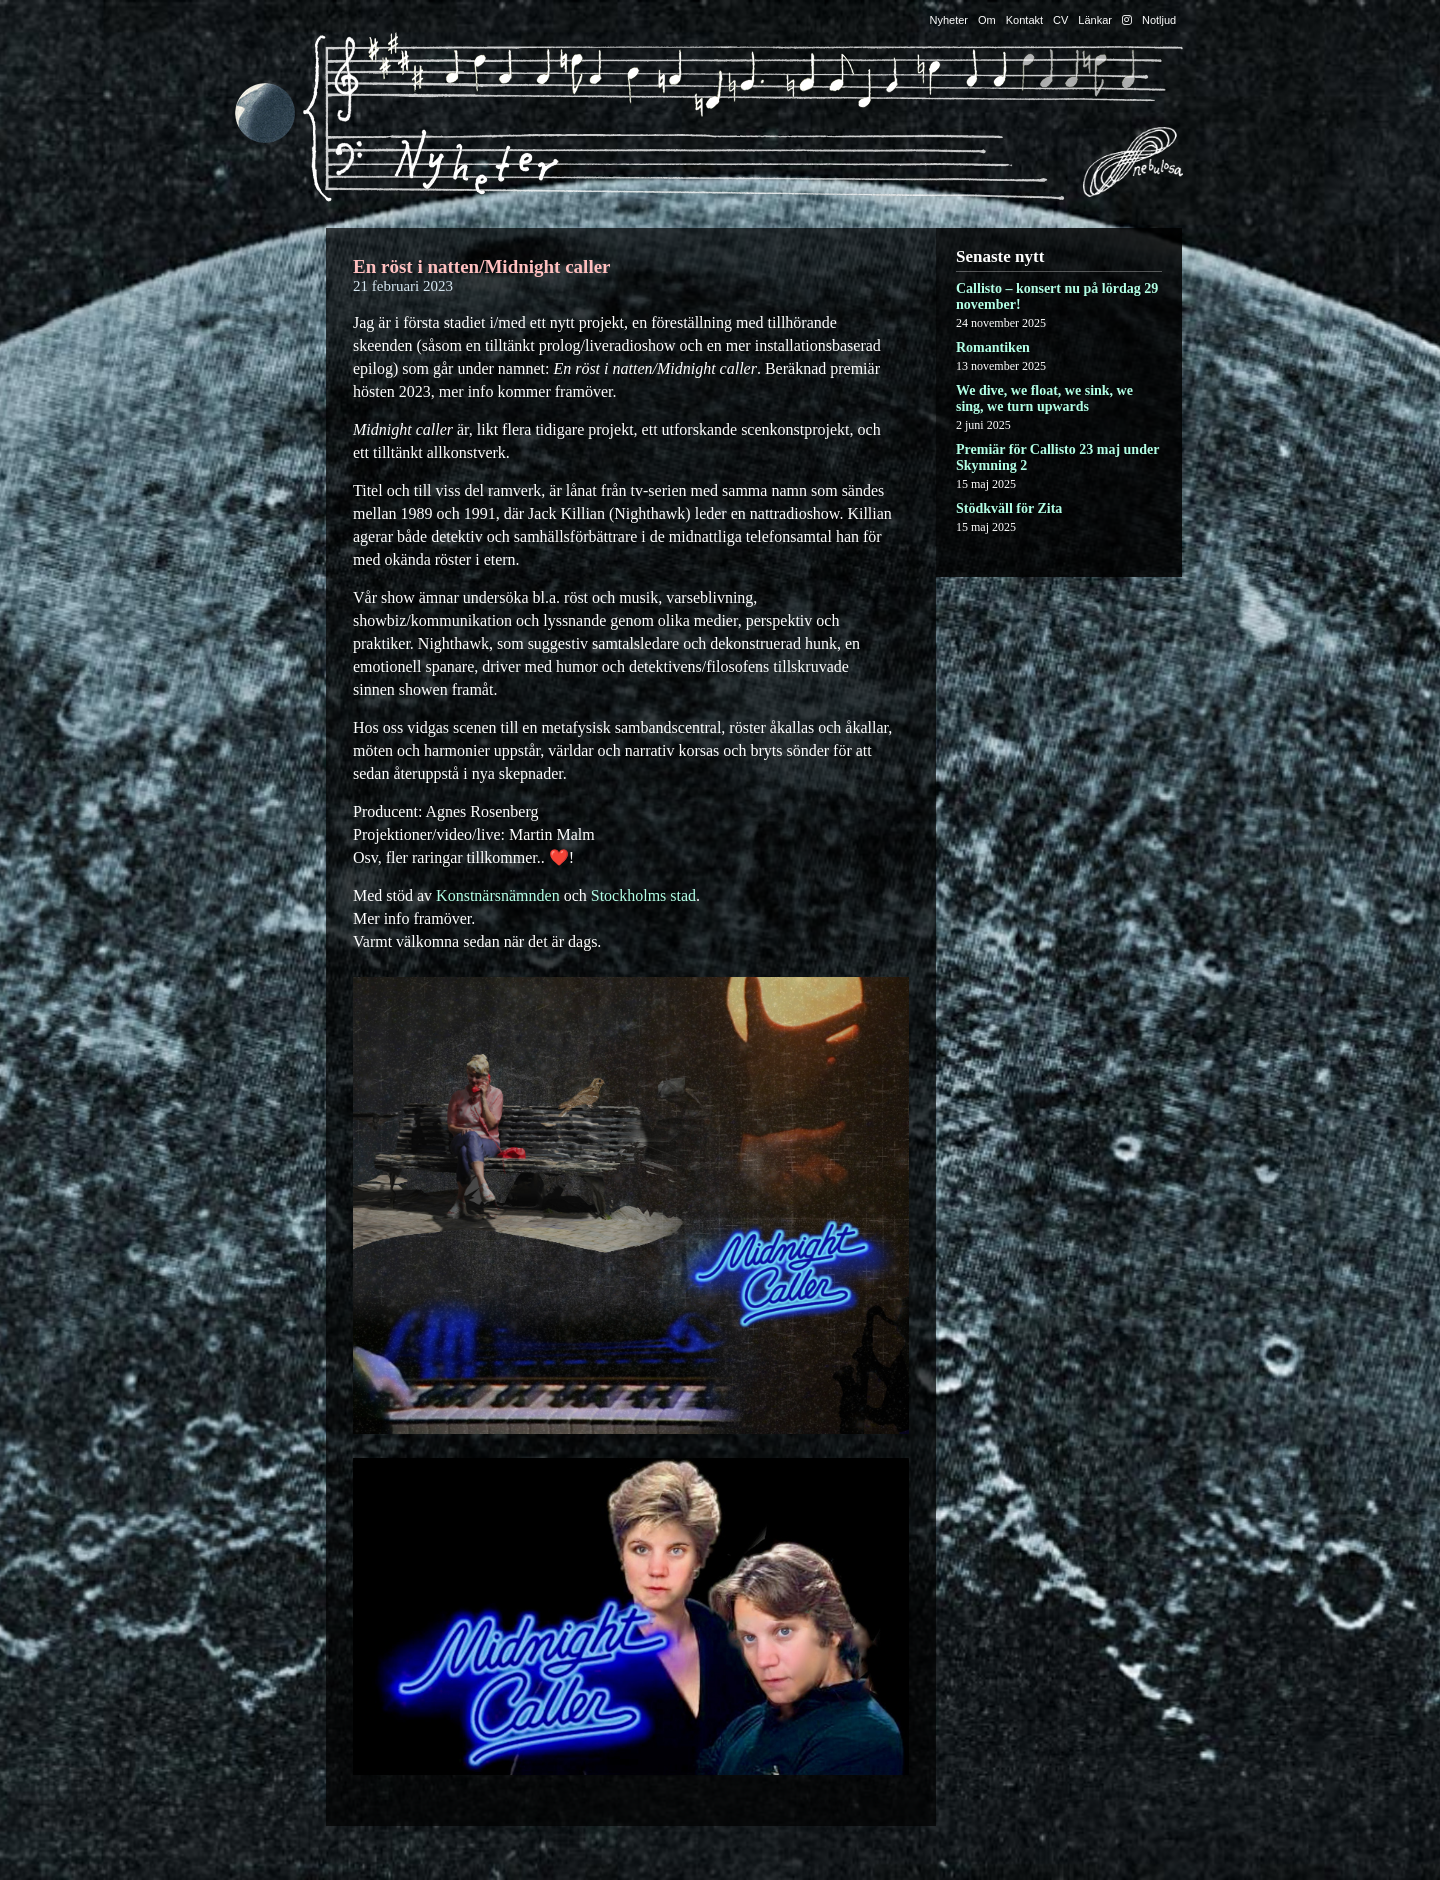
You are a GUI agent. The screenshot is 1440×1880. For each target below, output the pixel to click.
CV (1060, 20)
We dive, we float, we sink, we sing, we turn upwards (1044, 398)
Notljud (1159, 20)
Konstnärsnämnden (498, 895)
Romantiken (993, 347)
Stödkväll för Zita (1009, 508)
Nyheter (949, 20)
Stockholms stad (643, 895)
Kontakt (1024, 20)
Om (987, 20)
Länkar (1095, 20)
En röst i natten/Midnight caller (482, 266)
